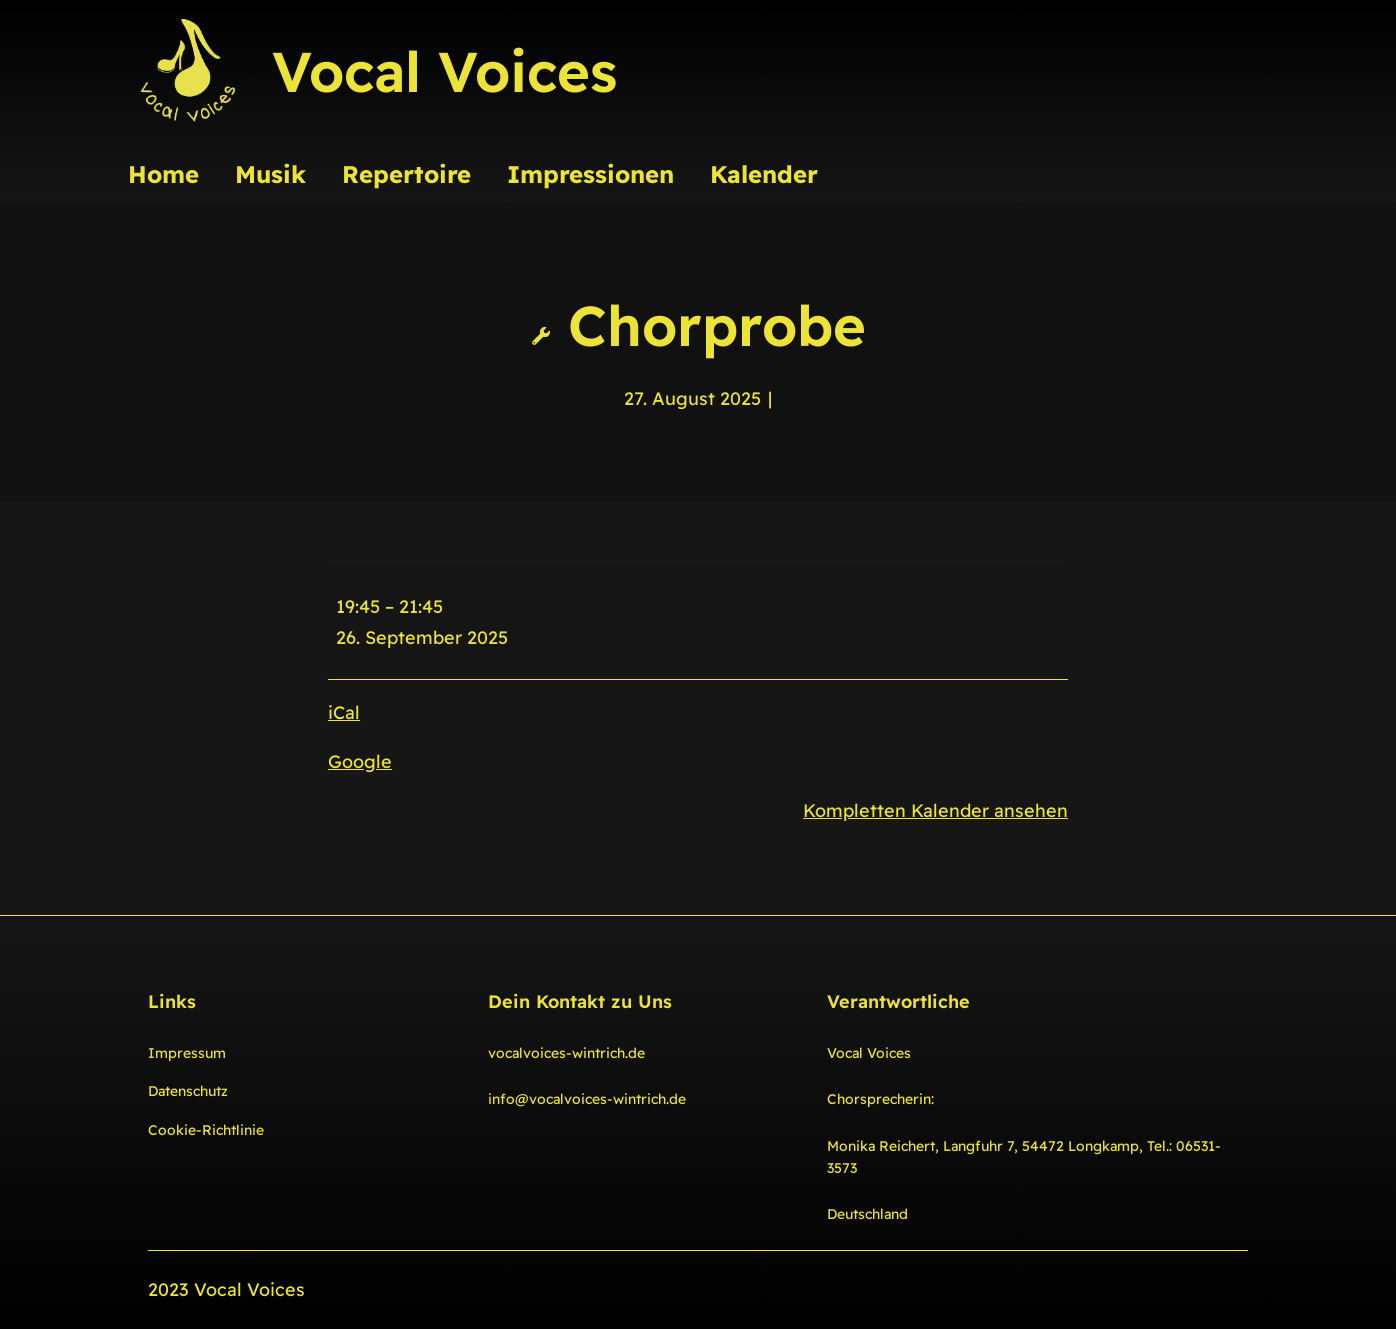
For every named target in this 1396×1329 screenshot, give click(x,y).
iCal (344, 712)
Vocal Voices (444, 71)
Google (360, 761)
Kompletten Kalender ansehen (935, 810)
